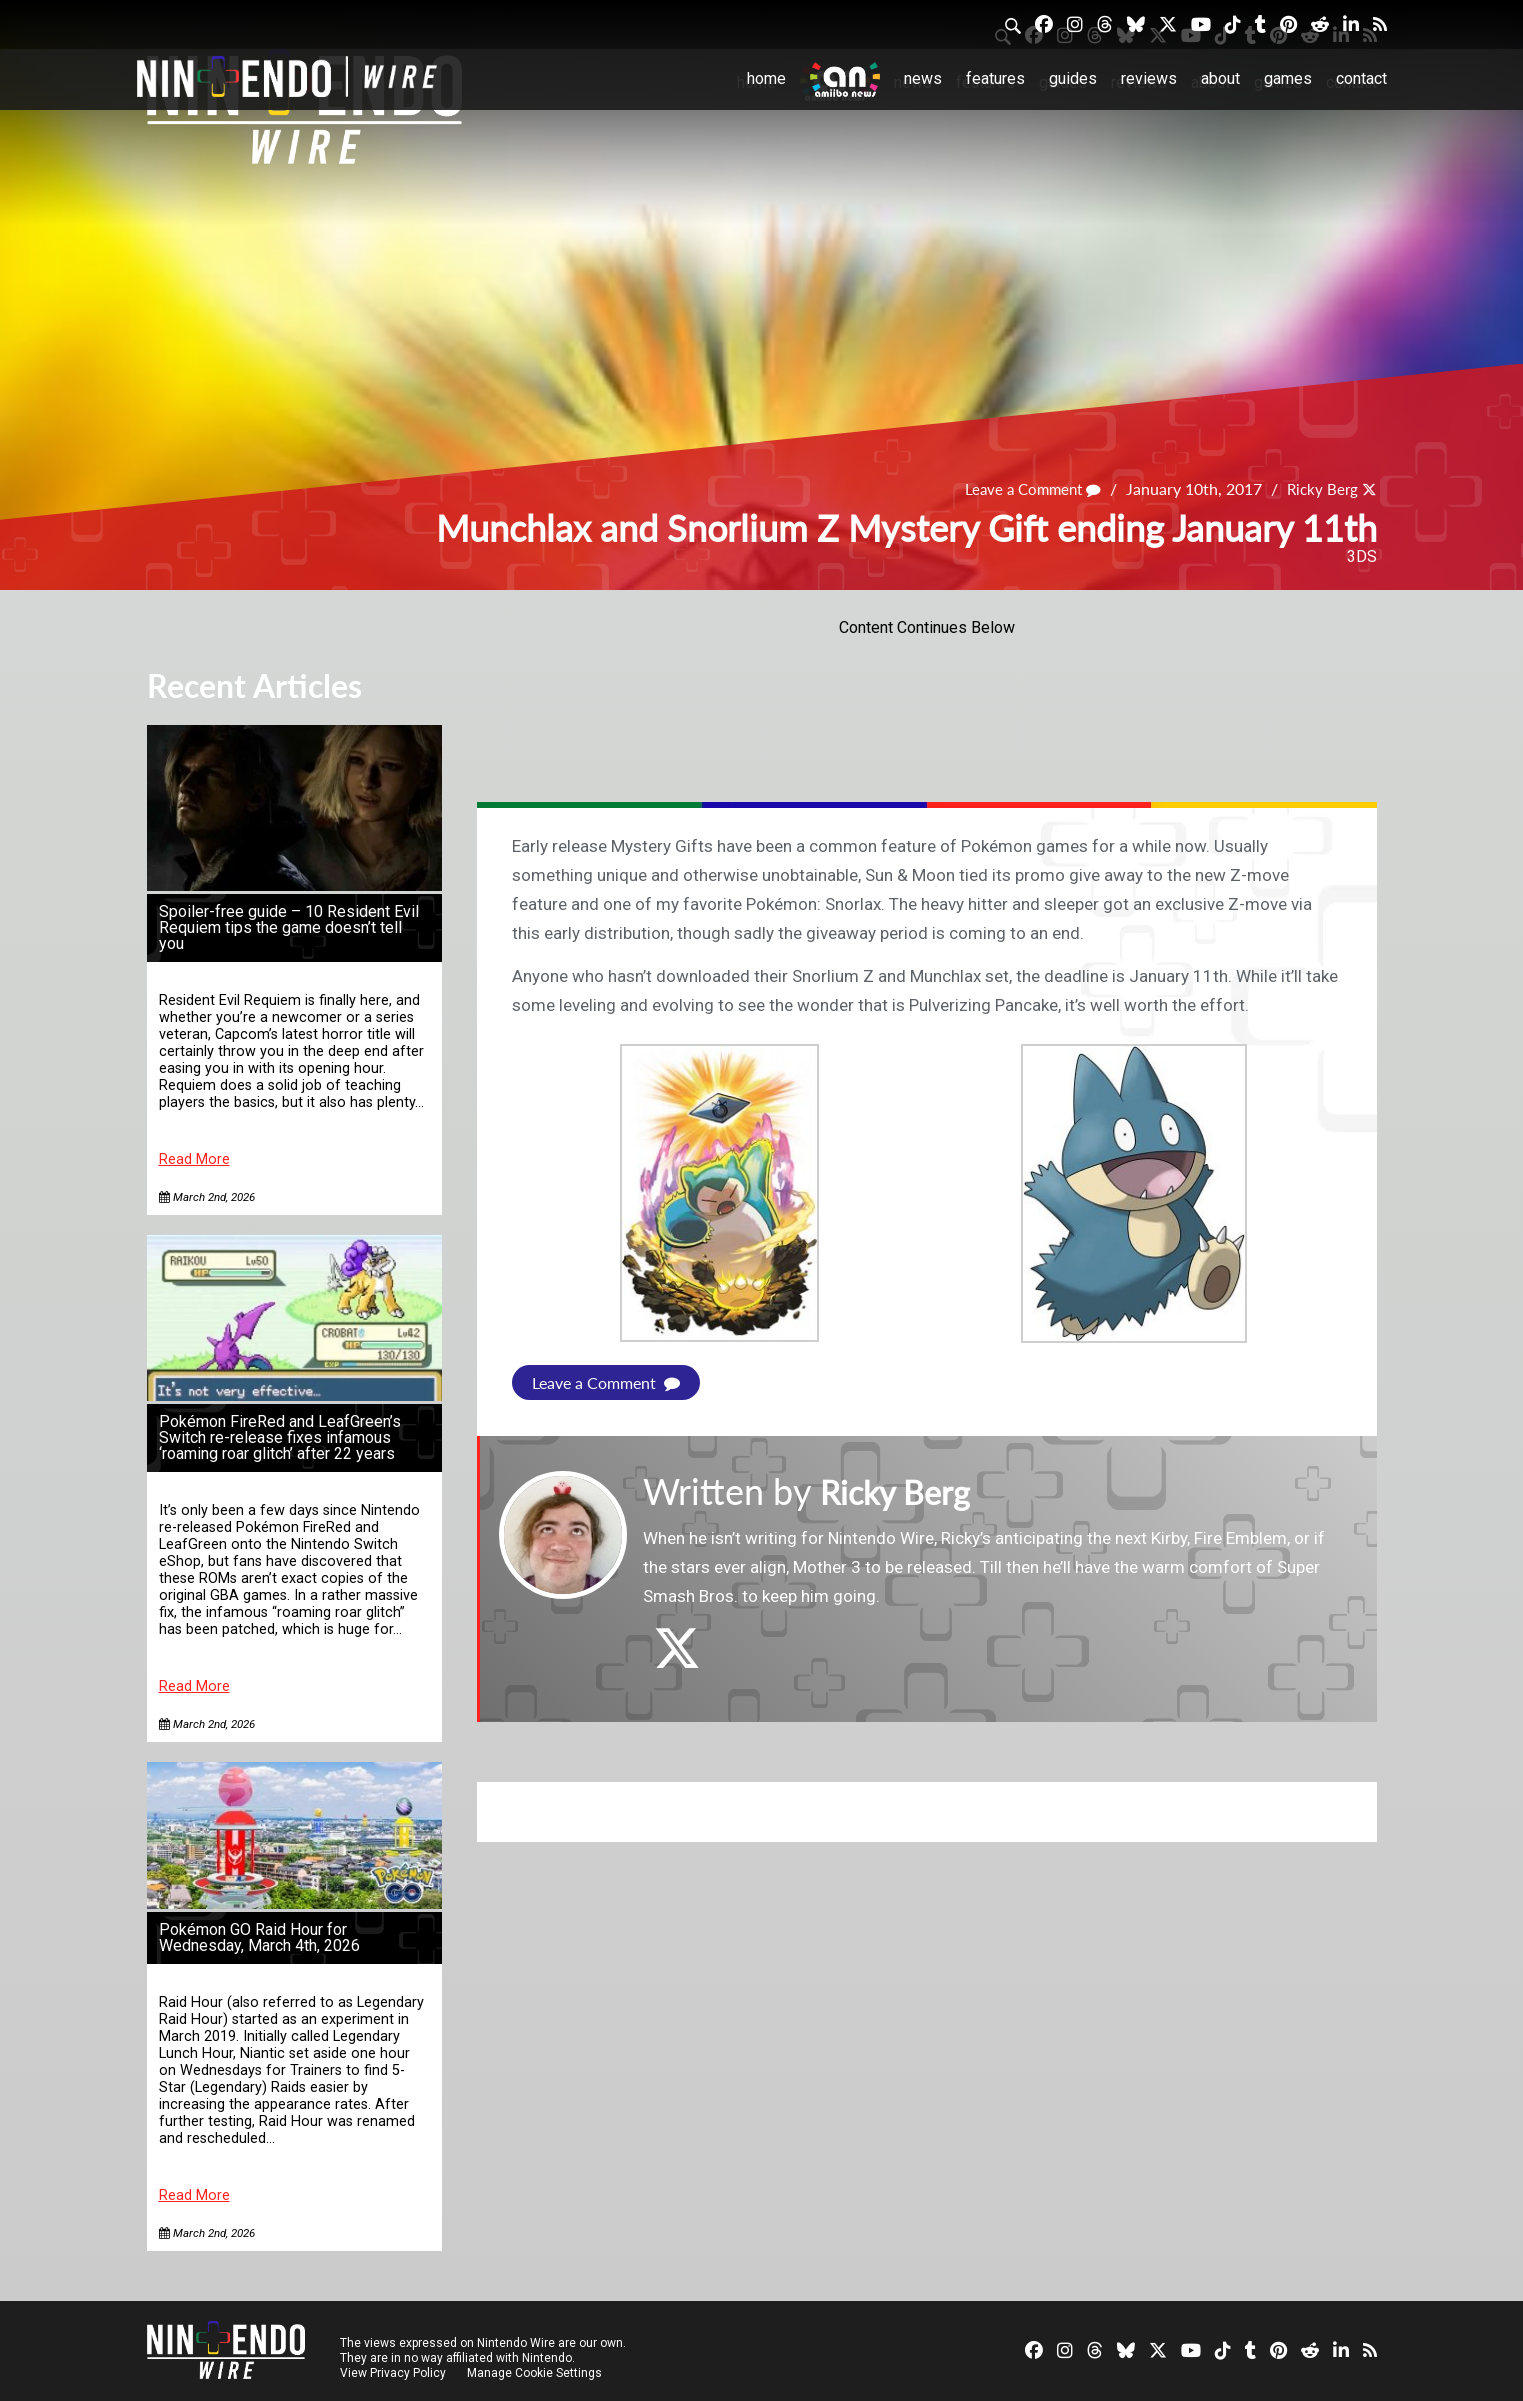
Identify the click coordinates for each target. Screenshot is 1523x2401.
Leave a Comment (1025, 488)
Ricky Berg (1320, 488)
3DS (1362, 556)
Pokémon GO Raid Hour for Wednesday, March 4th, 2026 (259, 1937)
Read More (194, 1159)
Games (1288, 78)
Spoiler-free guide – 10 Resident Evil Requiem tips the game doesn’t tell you (289, 927)
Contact (1361, 78)
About (1220, 78)
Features (995, 78)
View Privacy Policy (393, 2373)
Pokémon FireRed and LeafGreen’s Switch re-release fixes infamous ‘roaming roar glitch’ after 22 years (280, 1437)
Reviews (1149, 78)
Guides (1073, 78)
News (923, 78)
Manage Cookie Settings (536, 2373)
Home (766, 78)
